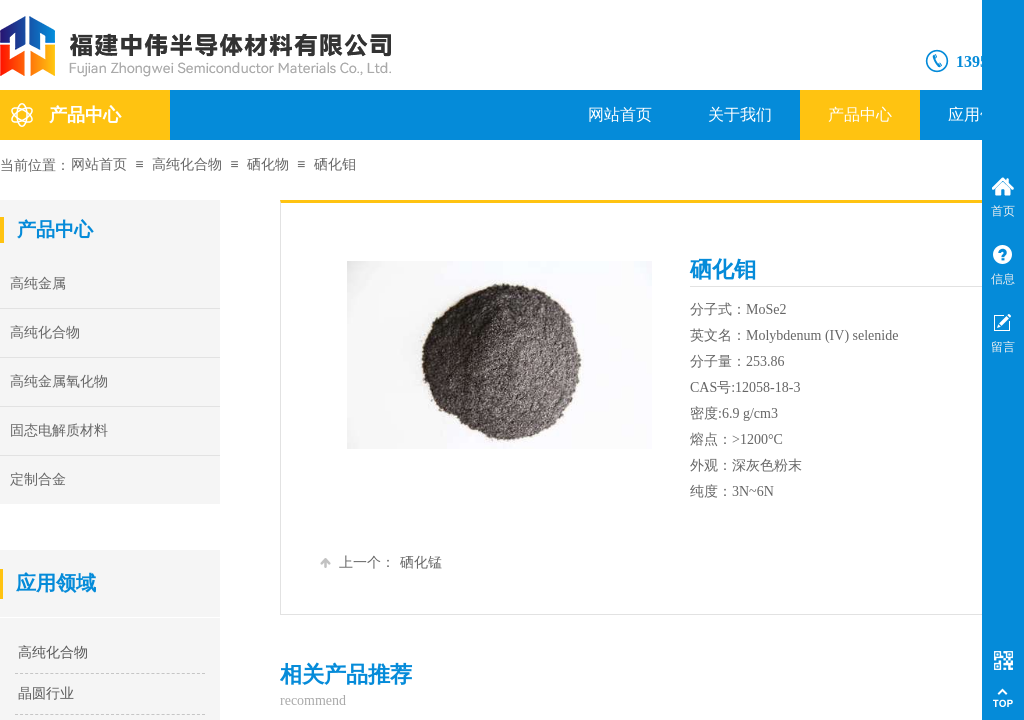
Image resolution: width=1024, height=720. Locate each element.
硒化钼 (335, 164)
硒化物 (268, 164)
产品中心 (860, 114)
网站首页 (620, 114)
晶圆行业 (46, 693)
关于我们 (740, 114)
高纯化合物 (187, 164)
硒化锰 (381, 562)
